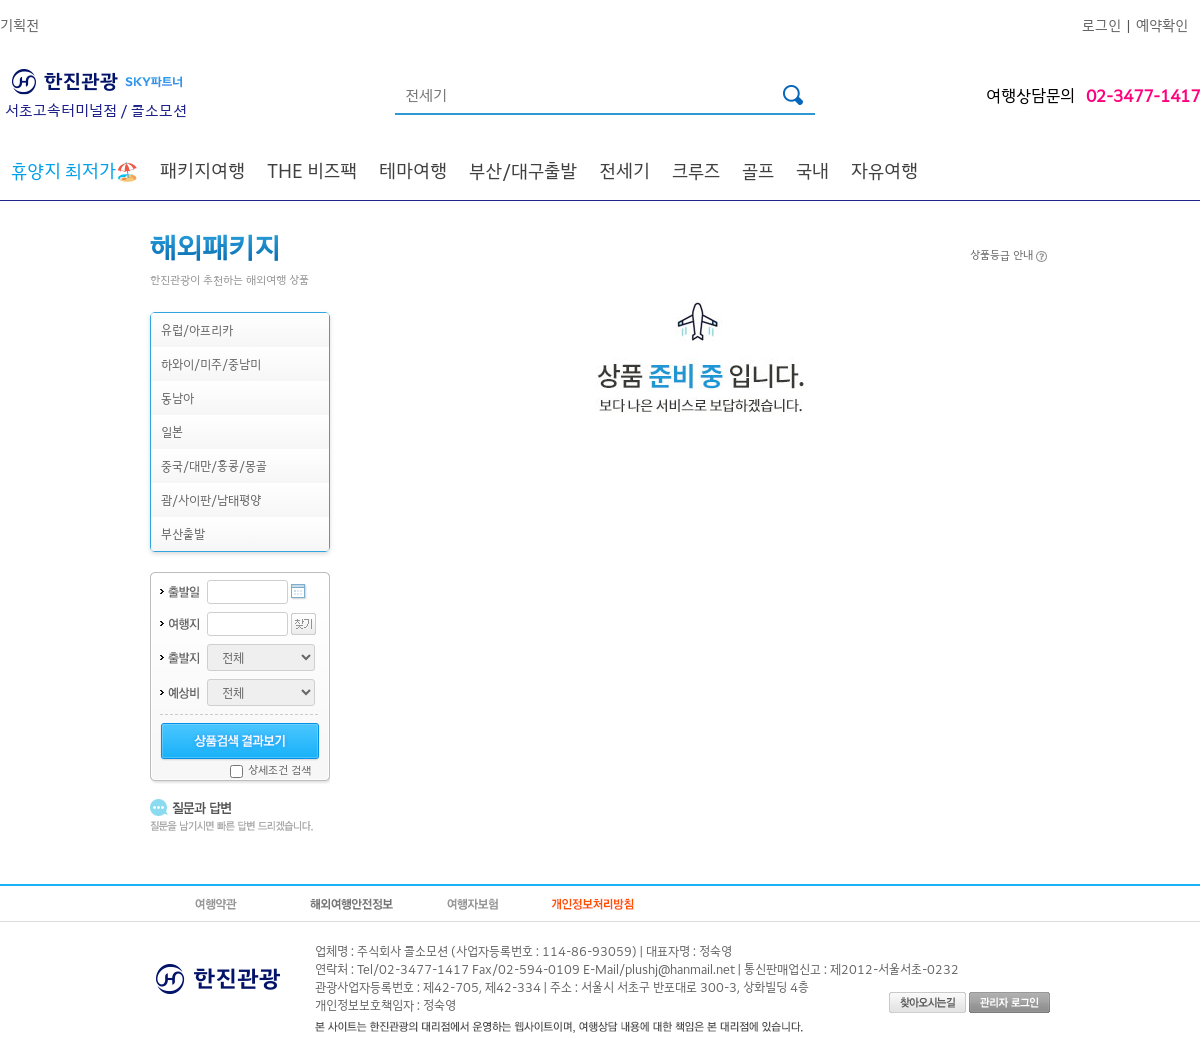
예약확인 (1162, 24)
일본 (172, 431)
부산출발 (183, 533)
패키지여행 (202, 170)
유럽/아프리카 (197, 329)
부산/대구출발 (523, 170)
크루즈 (696, 170)
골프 (758, 170)
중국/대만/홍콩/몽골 (214, 465)
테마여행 (413, 170)
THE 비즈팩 (312, 170)
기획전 (19, 24)
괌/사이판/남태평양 (211, 499)
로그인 (1101, 24)
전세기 (624, 170)
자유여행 (884, 170)
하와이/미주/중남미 (211, 363)
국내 (812, 170)
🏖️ (74, 170)
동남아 (177, 397)
